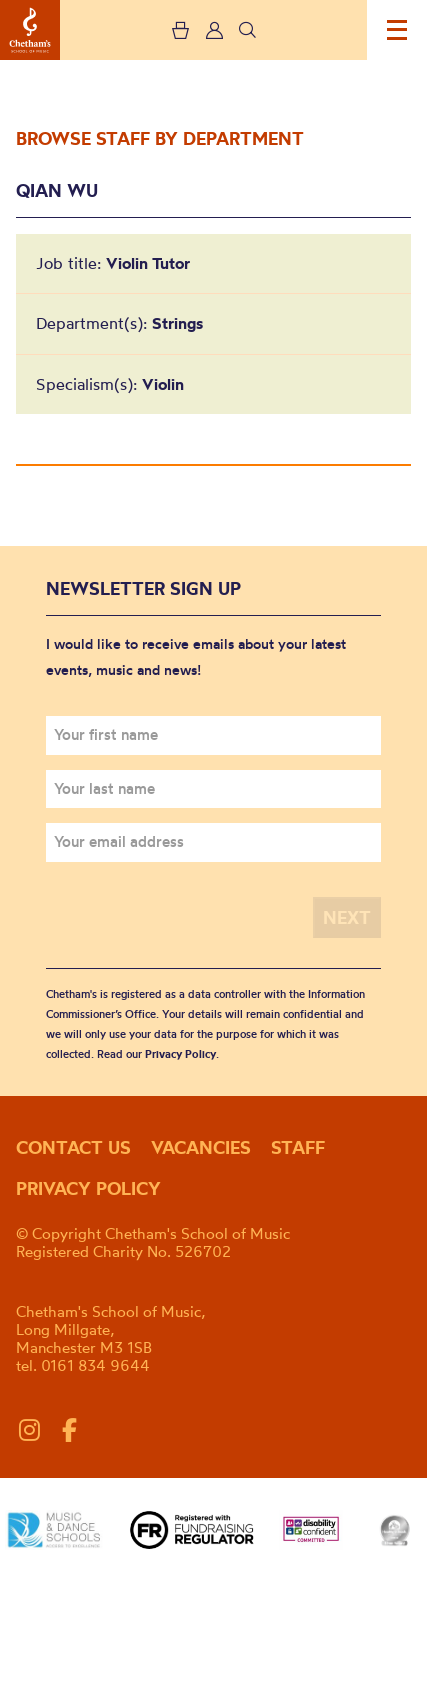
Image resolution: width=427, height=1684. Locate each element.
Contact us (73, 1147)
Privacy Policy (180, 1054)
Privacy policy (88, 1188)
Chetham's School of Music (30, 30)
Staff (298, 1147)
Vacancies (201, 1147)
